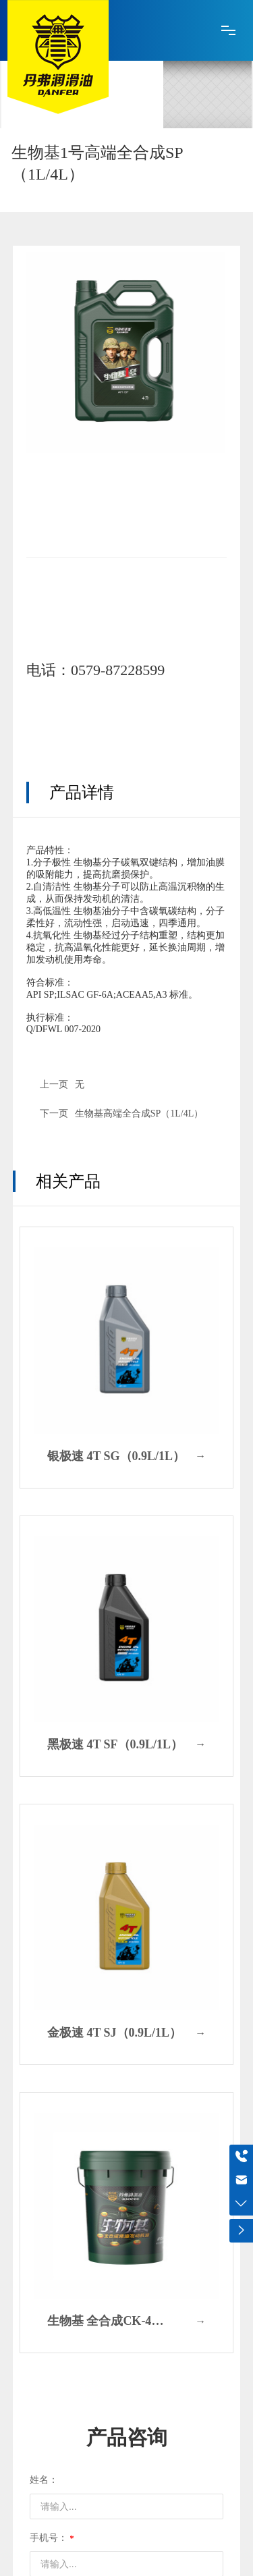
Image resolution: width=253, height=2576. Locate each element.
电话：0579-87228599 (95, 670)
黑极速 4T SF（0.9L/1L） (115, 1744)
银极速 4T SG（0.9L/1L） (116, 1456)
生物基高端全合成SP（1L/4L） (139, 1113)
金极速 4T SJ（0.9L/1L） (114, 2032)
